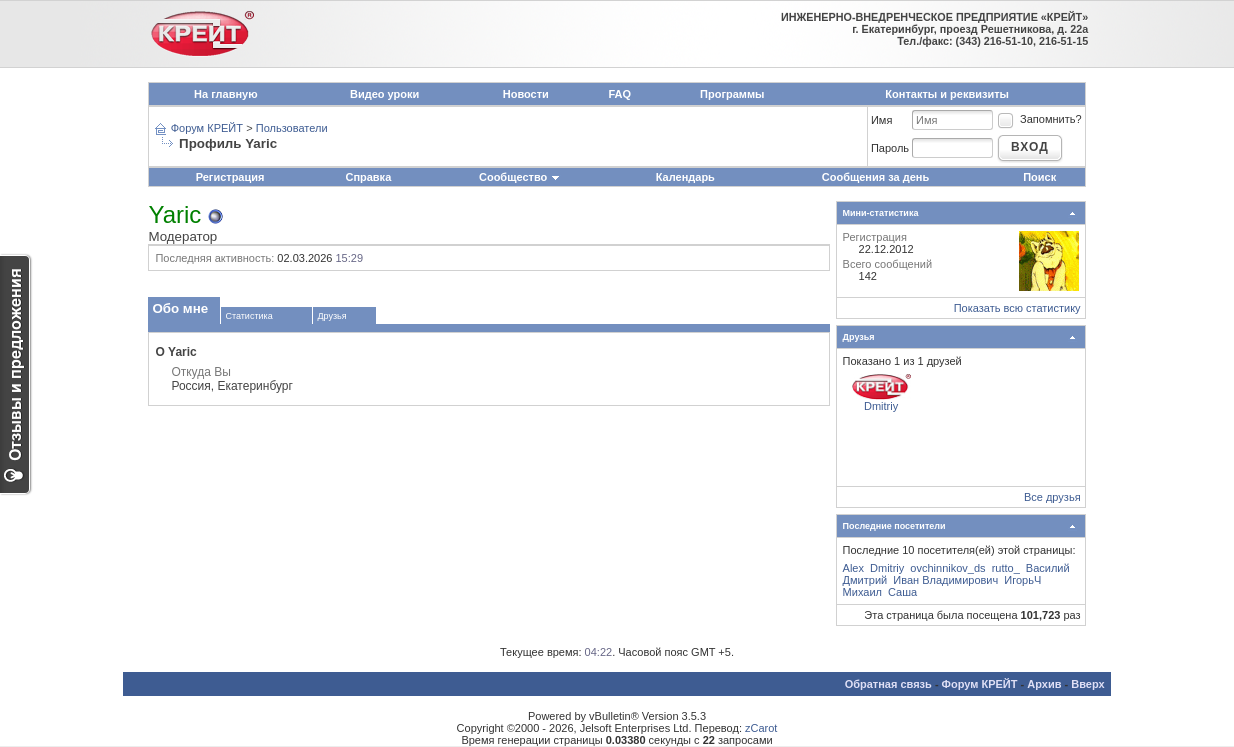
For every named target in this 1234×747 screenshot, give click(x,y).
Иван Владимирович (945, 580)
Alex (853, 568)
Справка (368, 177)
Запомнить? (1039, 119)
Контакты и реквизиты (947, 94)
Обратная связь (888, 684)
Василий (1048, 568)
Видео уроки (384, 94)
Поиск (1039, 177)
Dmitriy (881, 406)
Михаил (862, 592)
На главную (225, 94)
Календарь (685, 177)
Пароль (890, 148)
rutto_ (1006, 568)
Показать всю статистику (1017, 308)
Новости (526, 94)
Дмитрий (865, 580)
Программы (732, 94)
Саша (902, 592)
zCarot (761, 728)
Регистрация (230, 177)
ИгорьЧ (1022, 580)
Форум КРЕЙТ (207, 128)
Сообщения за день (875, 177)
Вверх (1087, 684)
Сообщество (520, 177)
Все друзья (1052, 497)
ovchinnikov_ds (947, 568)
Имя (881, 120)
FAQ (619, 94)
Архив (1044, 684)
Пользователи (292, 128)
